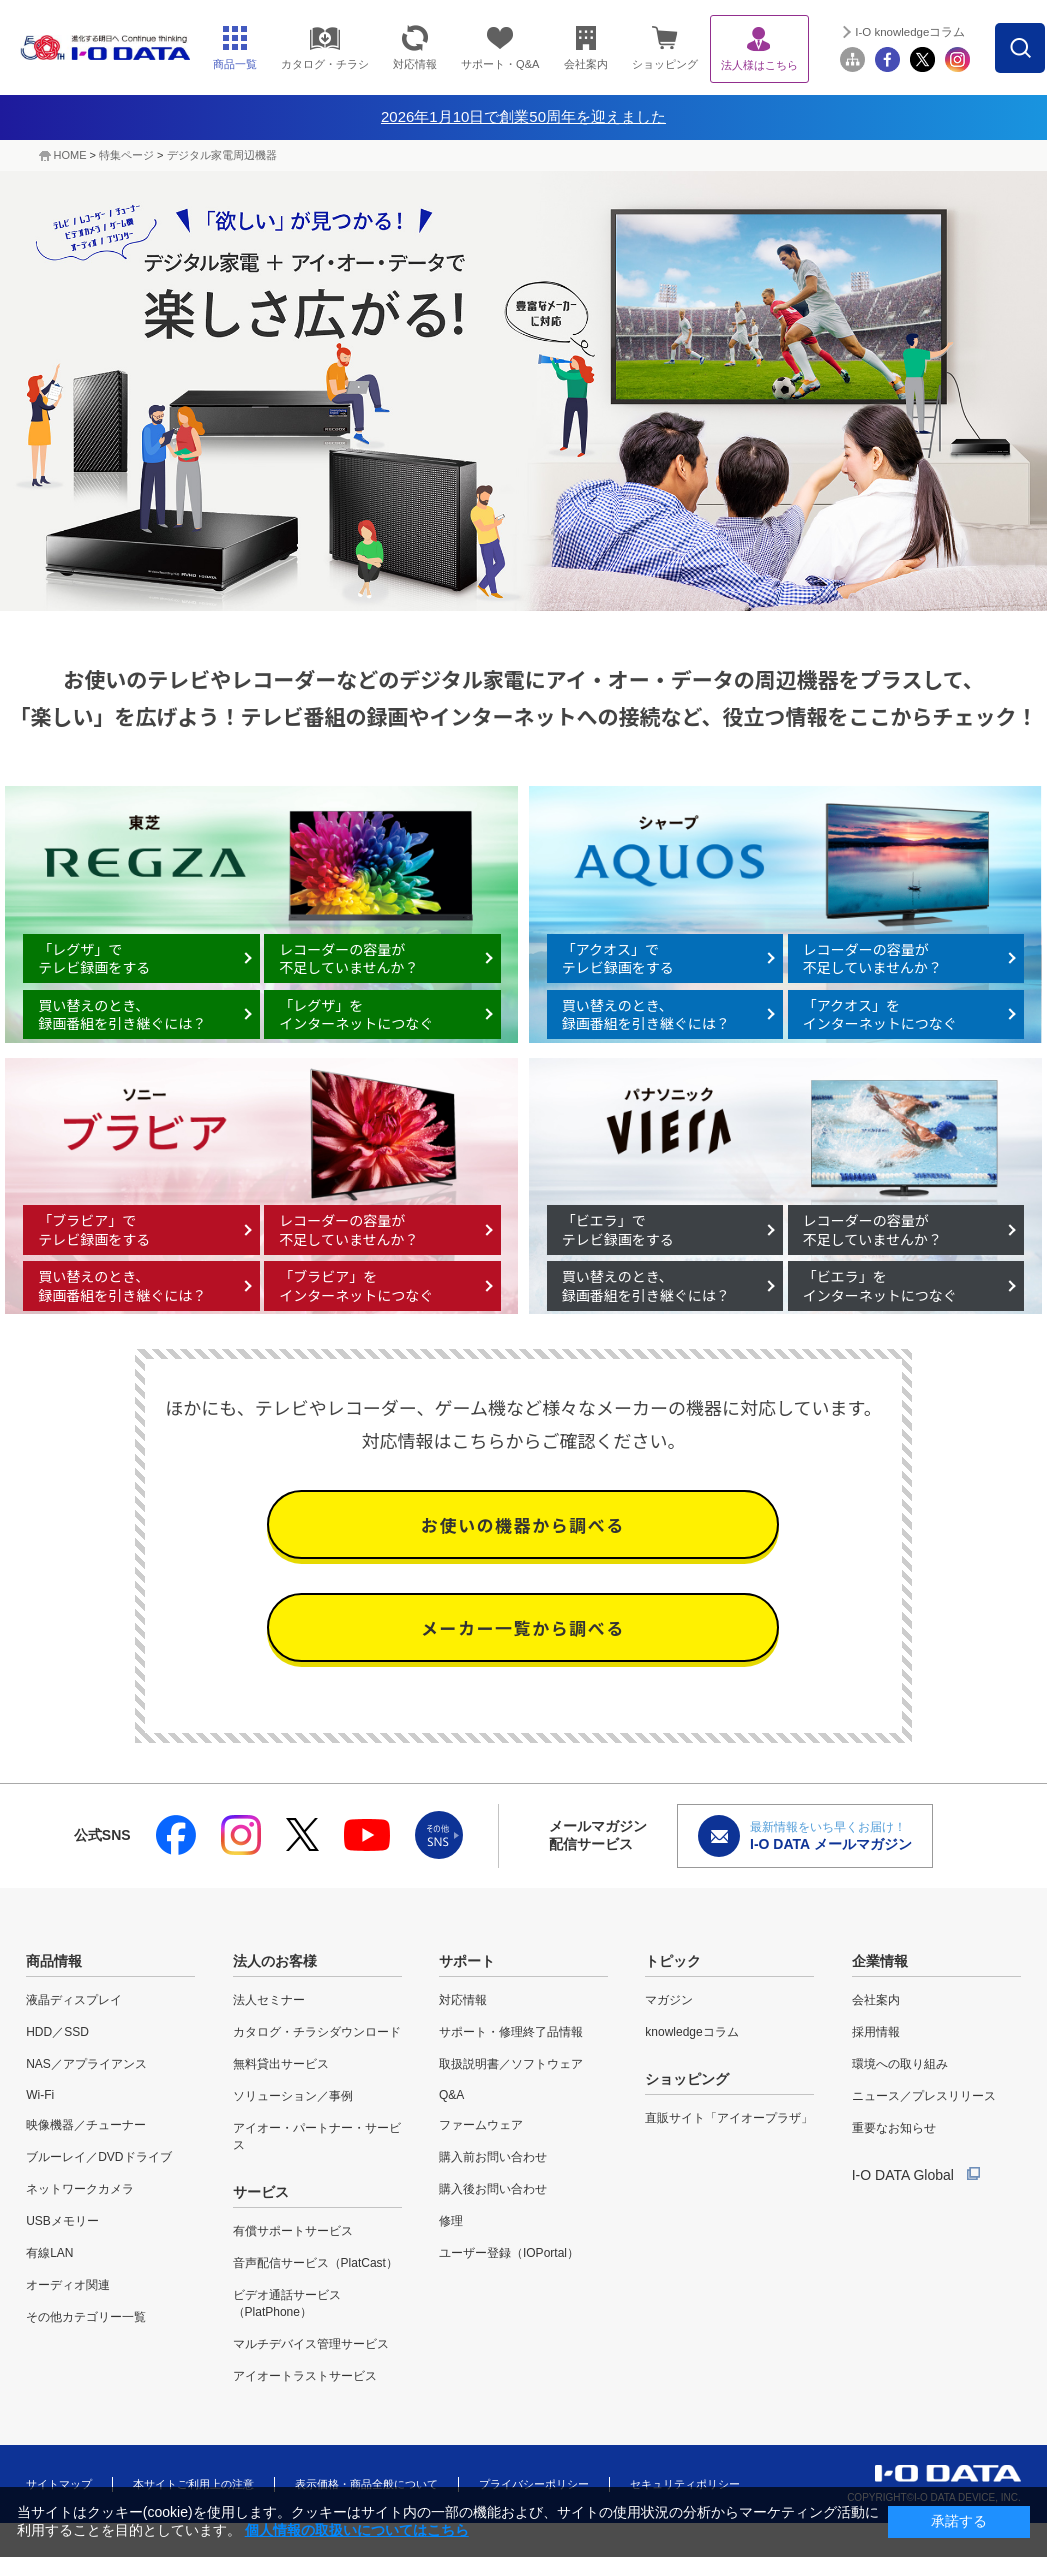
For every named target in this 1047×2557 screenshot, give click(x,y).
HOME (70, 155)
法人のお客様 (275, 1961)
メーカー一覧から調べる (523, 1654)
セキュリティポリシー (685, 2484)
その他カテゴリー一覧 (86, 2317)
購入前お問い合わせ (493, 2157)
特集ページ (126, 155)
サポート (467, 1961)
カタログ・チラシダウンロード (317, 2032)
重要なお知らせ (894, 2128)
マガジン (669, 2000)
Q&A (451, 2095)
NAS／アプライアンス (86, 2064)
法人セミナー (269, 2000)
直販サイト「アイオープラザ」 (729, 2118)
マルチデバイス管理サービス (311, 2344)
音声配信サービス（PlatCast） (315, 2263)
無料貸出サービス (281, 2064)
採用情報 (876, 2032)
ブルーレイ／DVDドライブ (98, 2157)
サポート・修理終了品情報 (511, 2032)
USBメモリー (62, 2221)
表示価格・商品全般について (366, 2484)
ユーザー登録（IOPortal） (509, 2253)
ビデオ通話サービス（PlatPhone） (287, 2303)
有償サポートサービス (293, 2231)
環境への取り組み (900, 2064)
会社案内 (876, 2000)
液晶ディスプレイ (74, 2000)
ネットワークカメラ (80, 2189)
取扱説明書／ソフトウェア (511, 2064)
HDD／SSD (57, 2032)
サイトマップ (59, 2484)
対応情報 (463, 2000)
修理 (451, 2221)
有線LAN (49, 2253)
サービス (261, 2192)
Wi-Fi (40, 2095)
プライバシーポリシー (534, 2484)
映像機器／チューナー (86, 2125)
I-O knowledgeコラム (955, 32)
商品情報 (54, 1961)
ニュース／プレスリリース (924, 2096)
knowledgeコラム (691, 2032)
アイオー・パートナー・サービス (317, 2136)
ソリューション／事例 (293, 2096)
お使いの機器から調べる (523, 1535)
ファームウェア (481, 2125)
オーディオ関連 (68, 2285)
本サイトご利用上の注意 (193, 2484)
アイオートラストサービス (305, 2376)
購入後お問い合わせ (493, 2189)
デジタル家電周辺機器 (222, 155)
